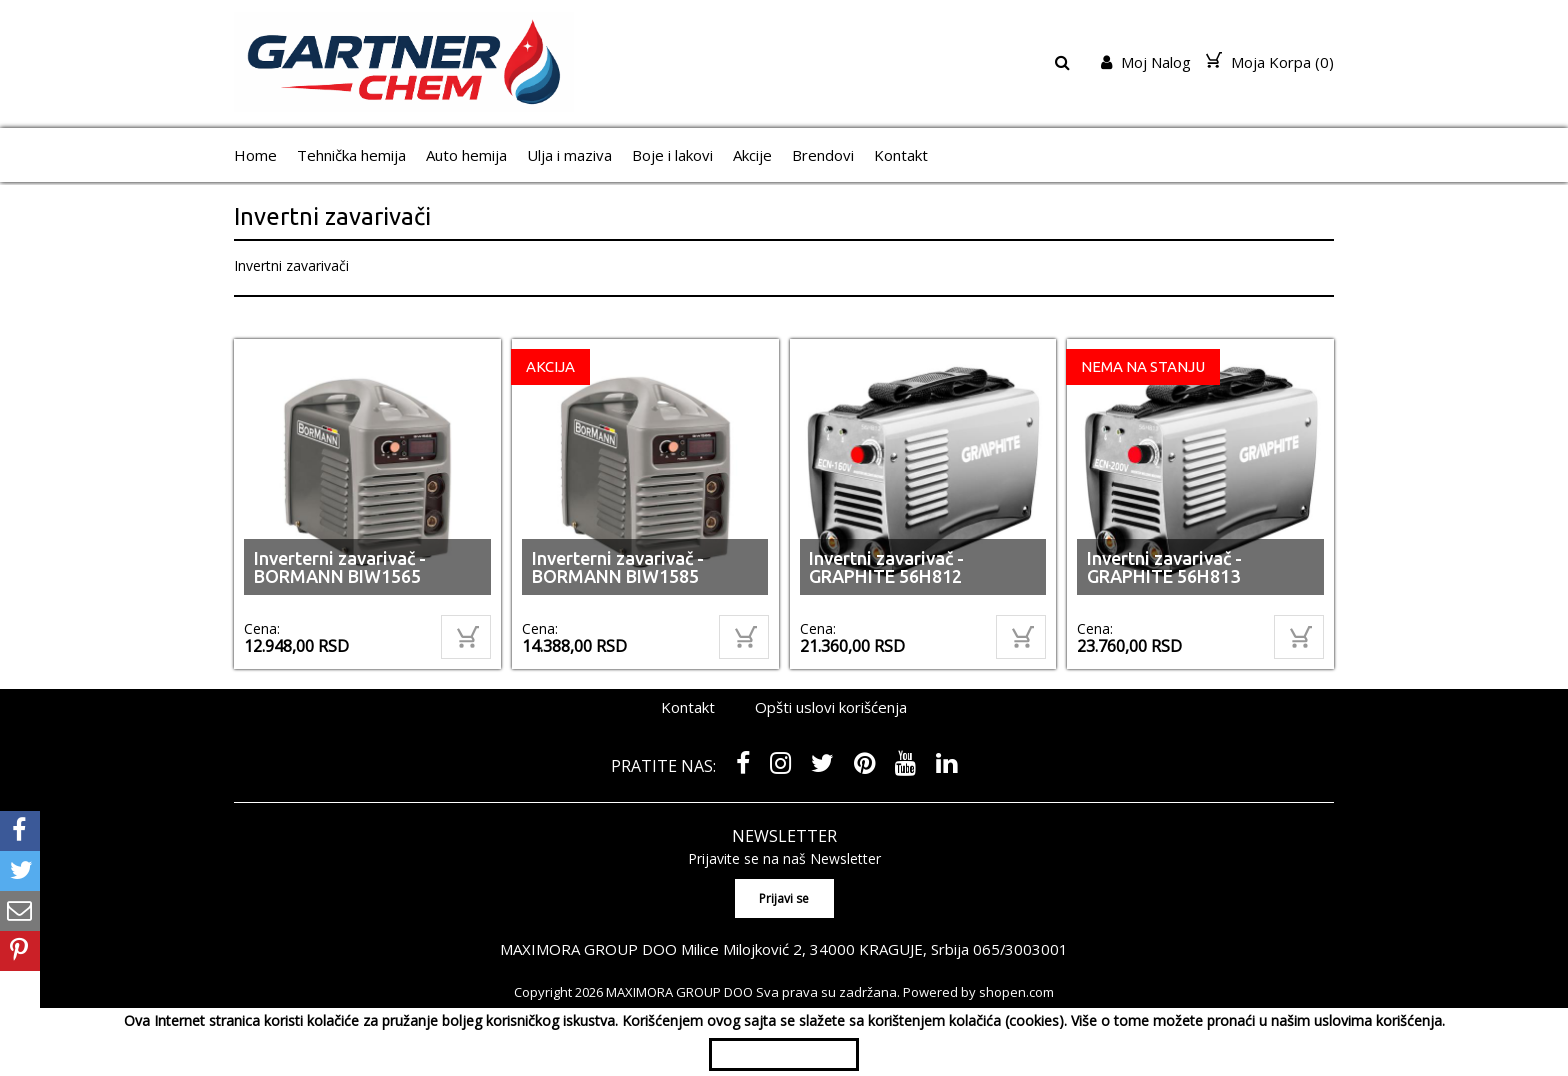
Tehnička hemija (351, 155)
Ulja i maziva (569, 155)
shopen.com (1016, 991)
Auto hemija (466, 155)
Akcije (752, 155)
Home (255, 155)
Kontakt (901, 155)
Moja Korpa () (1270, 62)
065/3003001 (1021, 948)
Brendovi (823, 155)
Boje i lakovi (672, 155)
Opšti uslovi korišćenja (831, 707)
